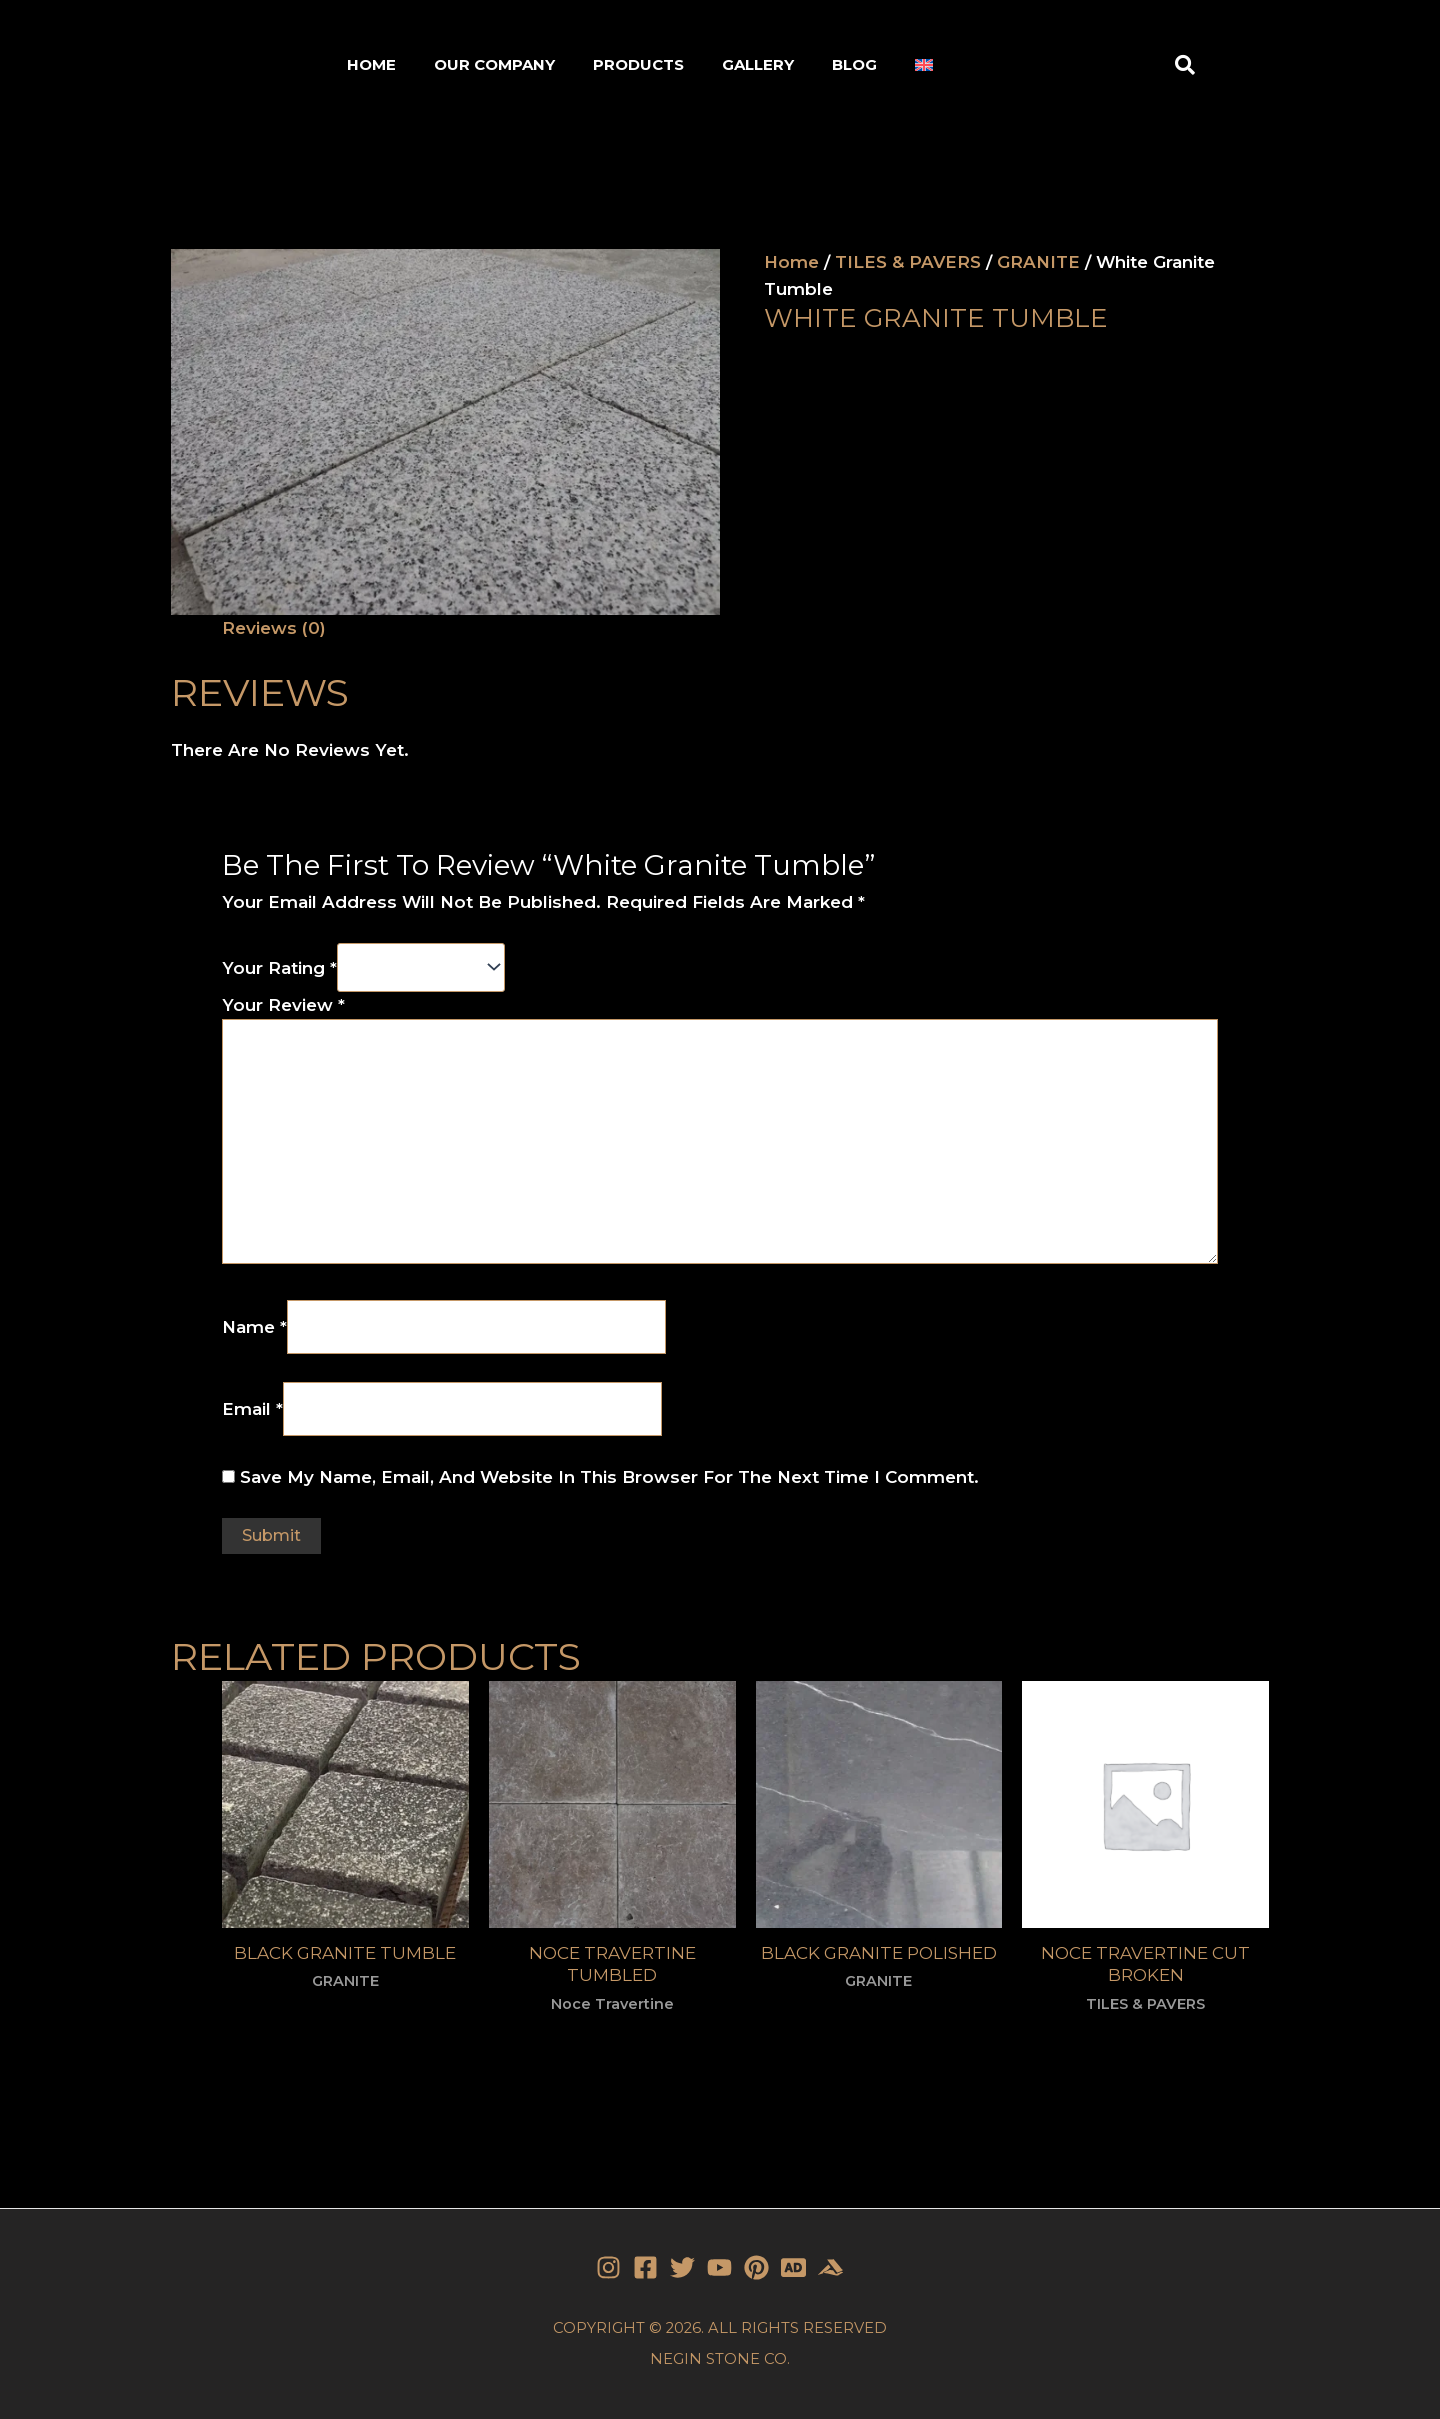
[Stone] (793, 2267)
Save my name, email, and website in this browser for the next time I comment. (609, 1477)
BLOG (854, 64)
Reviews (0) (274, 628)
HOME (371, 64)
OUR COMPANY (494, 64)
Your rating (279, 968)
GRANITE (1038, 262)
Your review (283, 1005)
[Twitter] (682, 2267)
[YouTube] (719, 2267)
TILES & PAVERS (908, 262)
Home (791, 262)
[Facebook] (645, 2267)
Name (254, 1327)
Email (252, 1408)
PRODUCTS (638, 64)
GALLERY (758, 64)
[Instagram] (608, 2267)
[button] (1185, 65)
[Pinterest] (756, 2267)
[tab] (274, 628)
